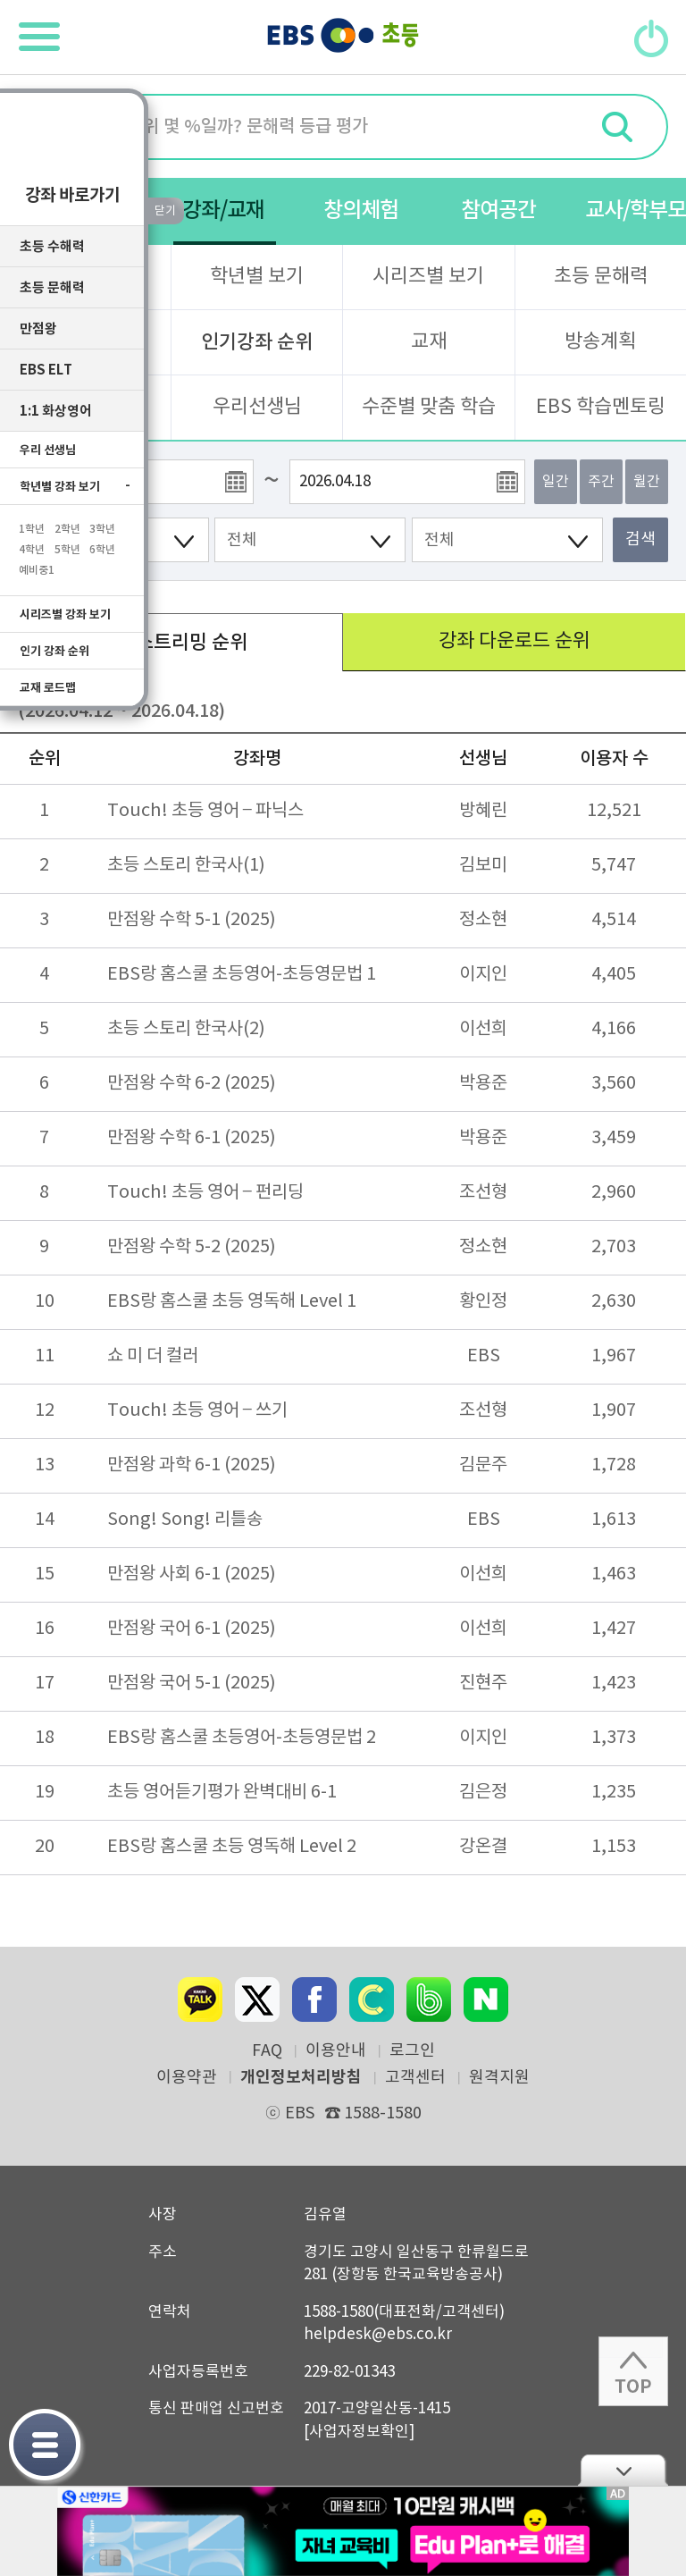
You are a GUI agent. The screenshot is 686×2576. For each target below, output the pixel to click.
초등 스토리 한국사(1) (186, 865)
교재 (429, 342)
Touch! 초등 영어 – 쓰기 (197, 1411)
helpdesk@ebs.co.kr (378, 2335)
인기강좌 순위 (257, 342)
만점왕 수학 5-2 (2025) (191, 1247)
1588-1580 (373, 2113)
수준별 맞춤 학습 (429, 407)
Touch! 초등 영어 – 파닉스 (205, 811)
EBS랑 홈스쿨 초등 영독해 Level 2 (231, 1847)
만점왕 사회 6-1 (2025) (191, 1574)
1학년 (32, 525)
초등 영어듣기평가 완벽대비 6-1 (222, 1792)
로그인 (412, 2051)
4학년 (32, 546)
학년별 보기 (257, 276)
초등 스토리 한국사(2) (186, 1029)
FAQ (267, 2051)
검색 (640, 539)
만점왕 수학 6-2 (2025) (191, 1083)
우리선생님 (257, 407)
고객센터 (415, 2078)
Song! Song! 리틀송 (185, 1520)
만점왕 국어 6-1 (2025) (191, 1629)
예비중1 (36, 566)
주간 (601, 482)
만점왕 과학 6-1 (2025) (191, 1465)
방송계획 (600, 342)
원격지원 (499, 2078)
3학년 (102, 525)
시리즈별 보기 (428, 276)
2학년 (67, 525)
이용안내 (335, 2051)
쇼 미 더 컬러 (152, 1356)
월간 (646, 482)
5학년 (67, 546)
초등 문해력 (601, 276)
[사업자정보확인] (359, 2432)
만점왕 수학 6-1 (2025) (191, 1138)
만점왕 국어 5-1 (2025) (191, 1683)
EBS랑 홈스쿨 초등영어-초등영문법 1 (241, 974)
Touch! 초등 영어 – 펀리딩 (205, 1193)
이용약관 (186, 2078)
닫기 (623, 2470)
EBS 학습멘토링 (600, 407)
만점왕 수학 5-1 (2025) (191, 920)
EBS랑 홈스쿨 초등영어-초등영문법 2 (241, 1738)
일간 (555, 482)
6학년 (102, 546)
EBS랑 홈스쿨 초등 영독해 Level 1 (231, 1302)
